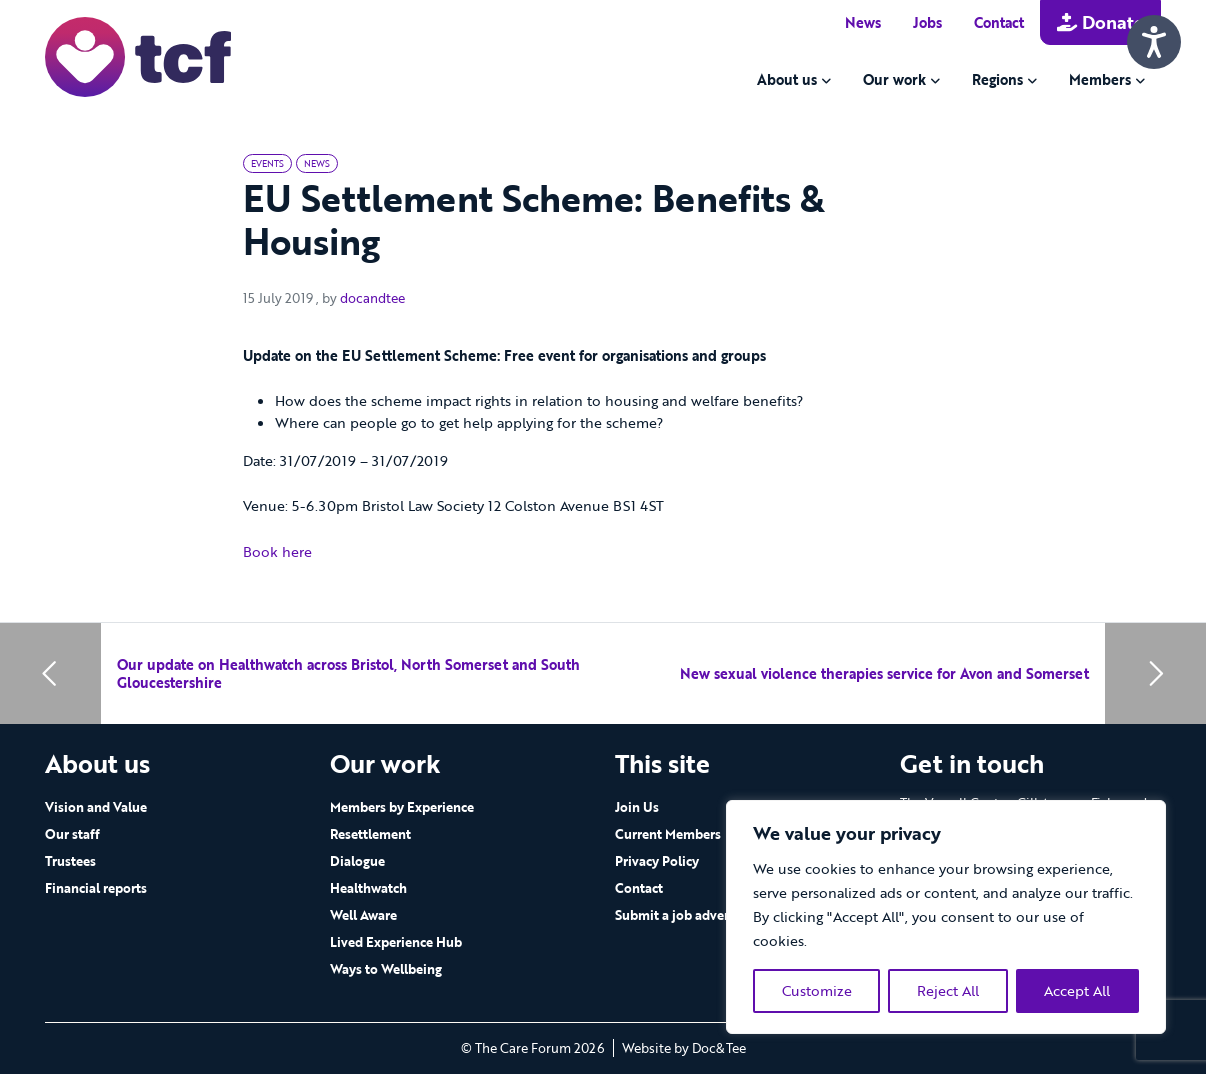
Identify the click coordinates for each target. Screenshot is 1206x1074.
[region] (946, 917)
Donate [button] (1100, 22)
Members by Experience (402, 807)
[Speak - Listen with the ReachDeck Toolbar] (1154, 42)
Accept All (1077, 990)
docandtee (372, 298)
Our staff (72, 834)
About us (787, 79)
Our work (894, 79)
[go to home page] (138, 55)
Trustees (70, 861)
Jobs (927, 22)
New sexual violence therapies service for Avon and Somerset (884, 673)
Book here (277, 551)
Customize (817, 990)
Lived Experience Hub (396, 942)
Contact (999, 22)
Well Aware (363, 915)
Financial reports (96, 888)
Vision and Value (96, 807)
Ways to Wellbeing (386, 969)
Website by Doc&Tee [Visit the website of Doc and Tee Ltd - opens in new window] (684, 1048)
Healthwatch (368, 888)
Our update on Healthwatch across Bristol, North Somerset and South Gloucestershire (348, 673)
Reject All (948, 990)
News (863, 22)
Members (1100, 79)
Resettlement (370, 834)
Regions (997, 79)
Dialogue (357, 861)
